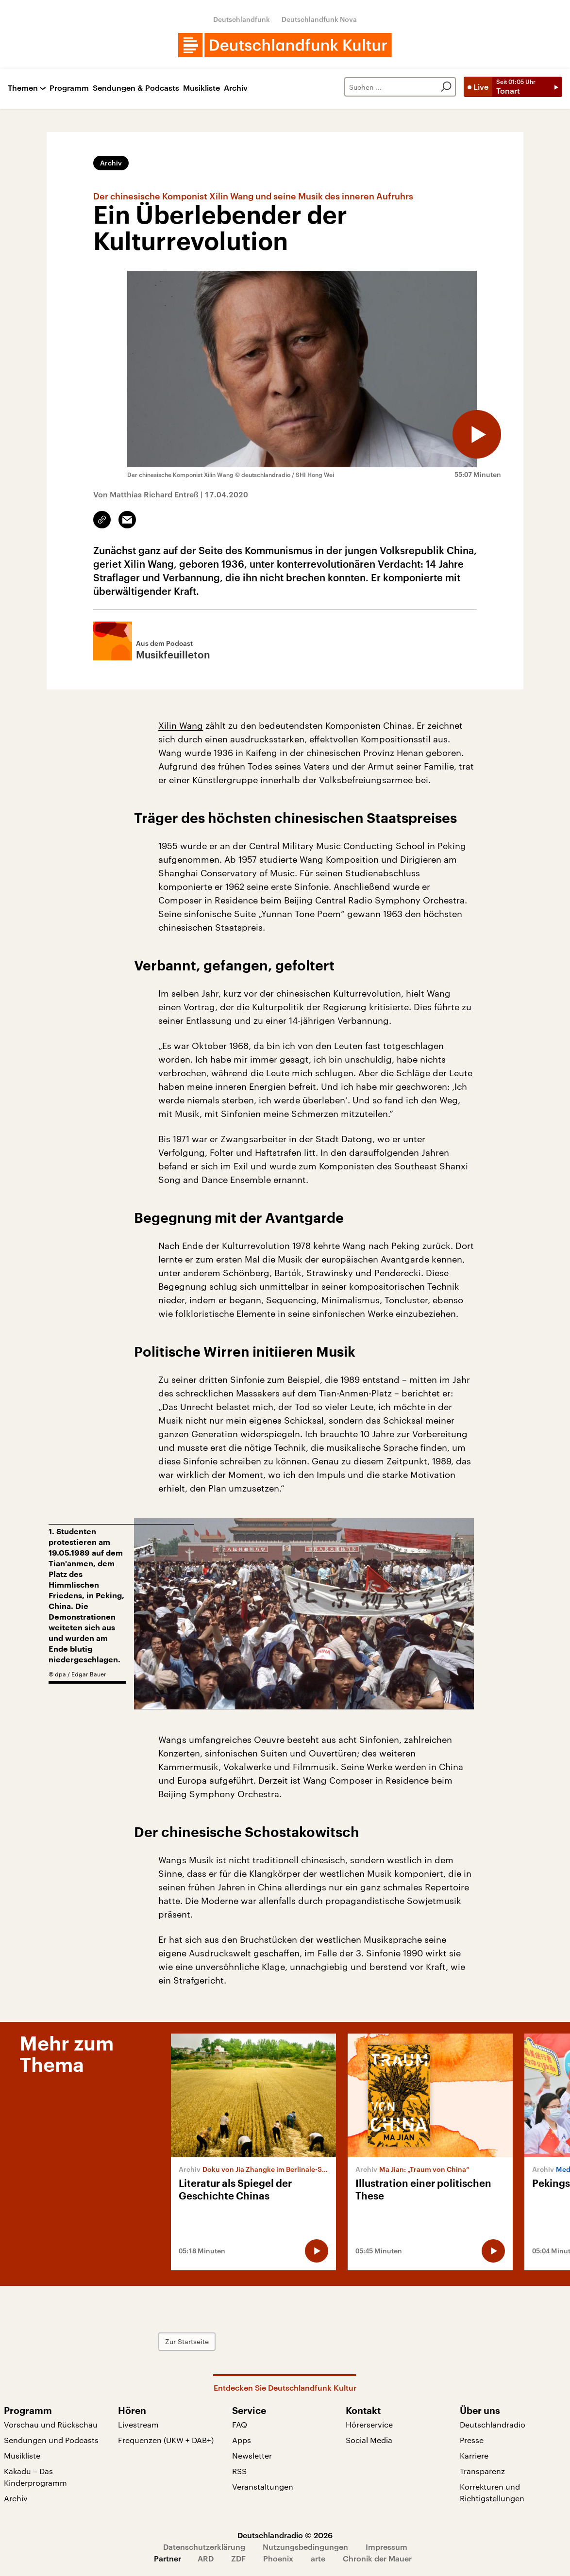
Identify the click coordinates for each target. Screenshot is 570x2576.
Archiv (236, 88)
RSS (239, 2471)
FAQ (239, 2424)
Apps (241, 2440)
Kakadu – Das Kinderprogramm (35, 2476)
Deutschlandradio (492, 2424)
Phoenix (278, 2558)
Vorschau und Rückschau (51, 2424)
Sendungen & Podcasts (136, 88)
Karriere (474, 2455)
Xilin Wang (180, 725)
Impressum (386, 2546)
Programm (69, 88)
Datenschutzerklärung (204, 2546)
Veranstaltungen (262, 2486)
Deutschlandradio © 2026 (285, 2535)
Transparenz (482, 2471)
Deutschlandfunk (241, 19)
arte (318, 2558)
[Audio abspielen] (477, 434)
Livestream (138, 2424)
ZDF (238, 2558)
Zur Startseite (187, 2341)
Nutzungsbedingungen (305, 2546)
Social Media (369, 2440)
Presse (472, 2440)
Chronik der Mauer (377, 2558)
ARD (206, 2558)
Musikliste (201, 88)
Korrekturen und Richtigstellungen (492, 2492)
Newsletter (252, 2455)
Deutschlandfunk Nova (319, 19)
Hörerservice (369, 2424)
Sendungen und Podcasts (51, 2440)
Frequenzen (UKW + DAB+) (166, 2440)
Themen (23, 88)
